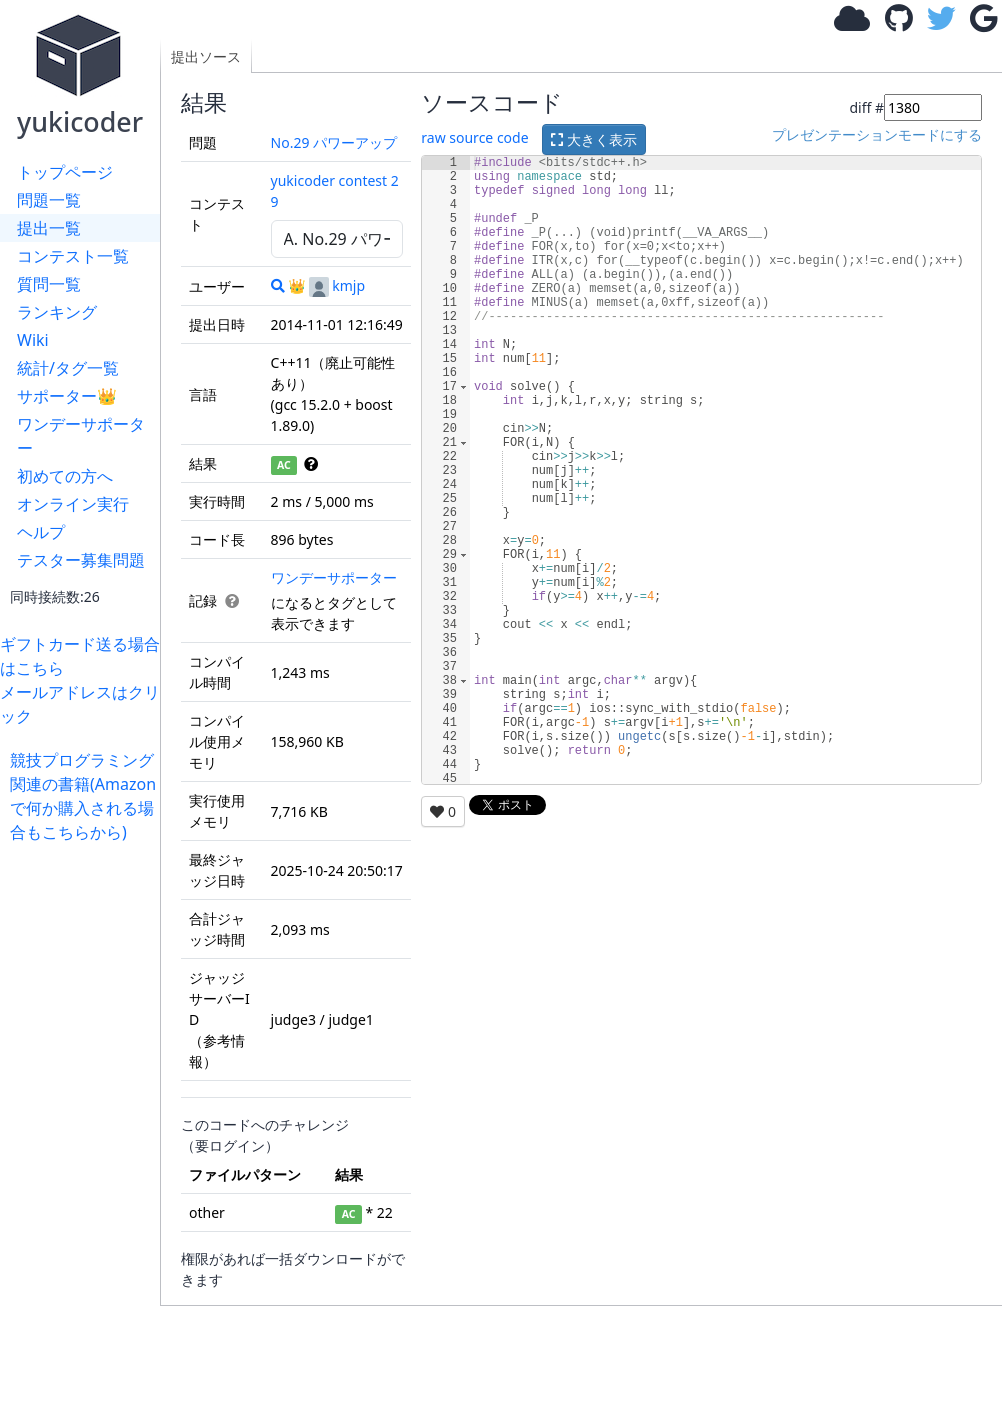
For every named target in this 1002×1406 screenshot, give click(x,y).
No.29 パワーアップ (334, 142)
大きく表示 (594, 139)
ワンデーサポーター (81, 436)
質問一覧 (49, 284)
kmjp (337, 285)
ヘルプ (41, 532)
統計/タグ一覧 (68, 368)
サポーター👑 (67, 396)
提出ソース (206, 56)
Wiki (33, 340)
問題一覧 (49, 200)
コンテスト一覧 (73, 256)
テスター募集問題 (81, 560)
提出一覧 (49, 228)
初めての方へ (65, 476)
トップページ (65, 172)
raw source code (474, 137)
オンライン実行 (73, 504)
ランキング (57, 312)
